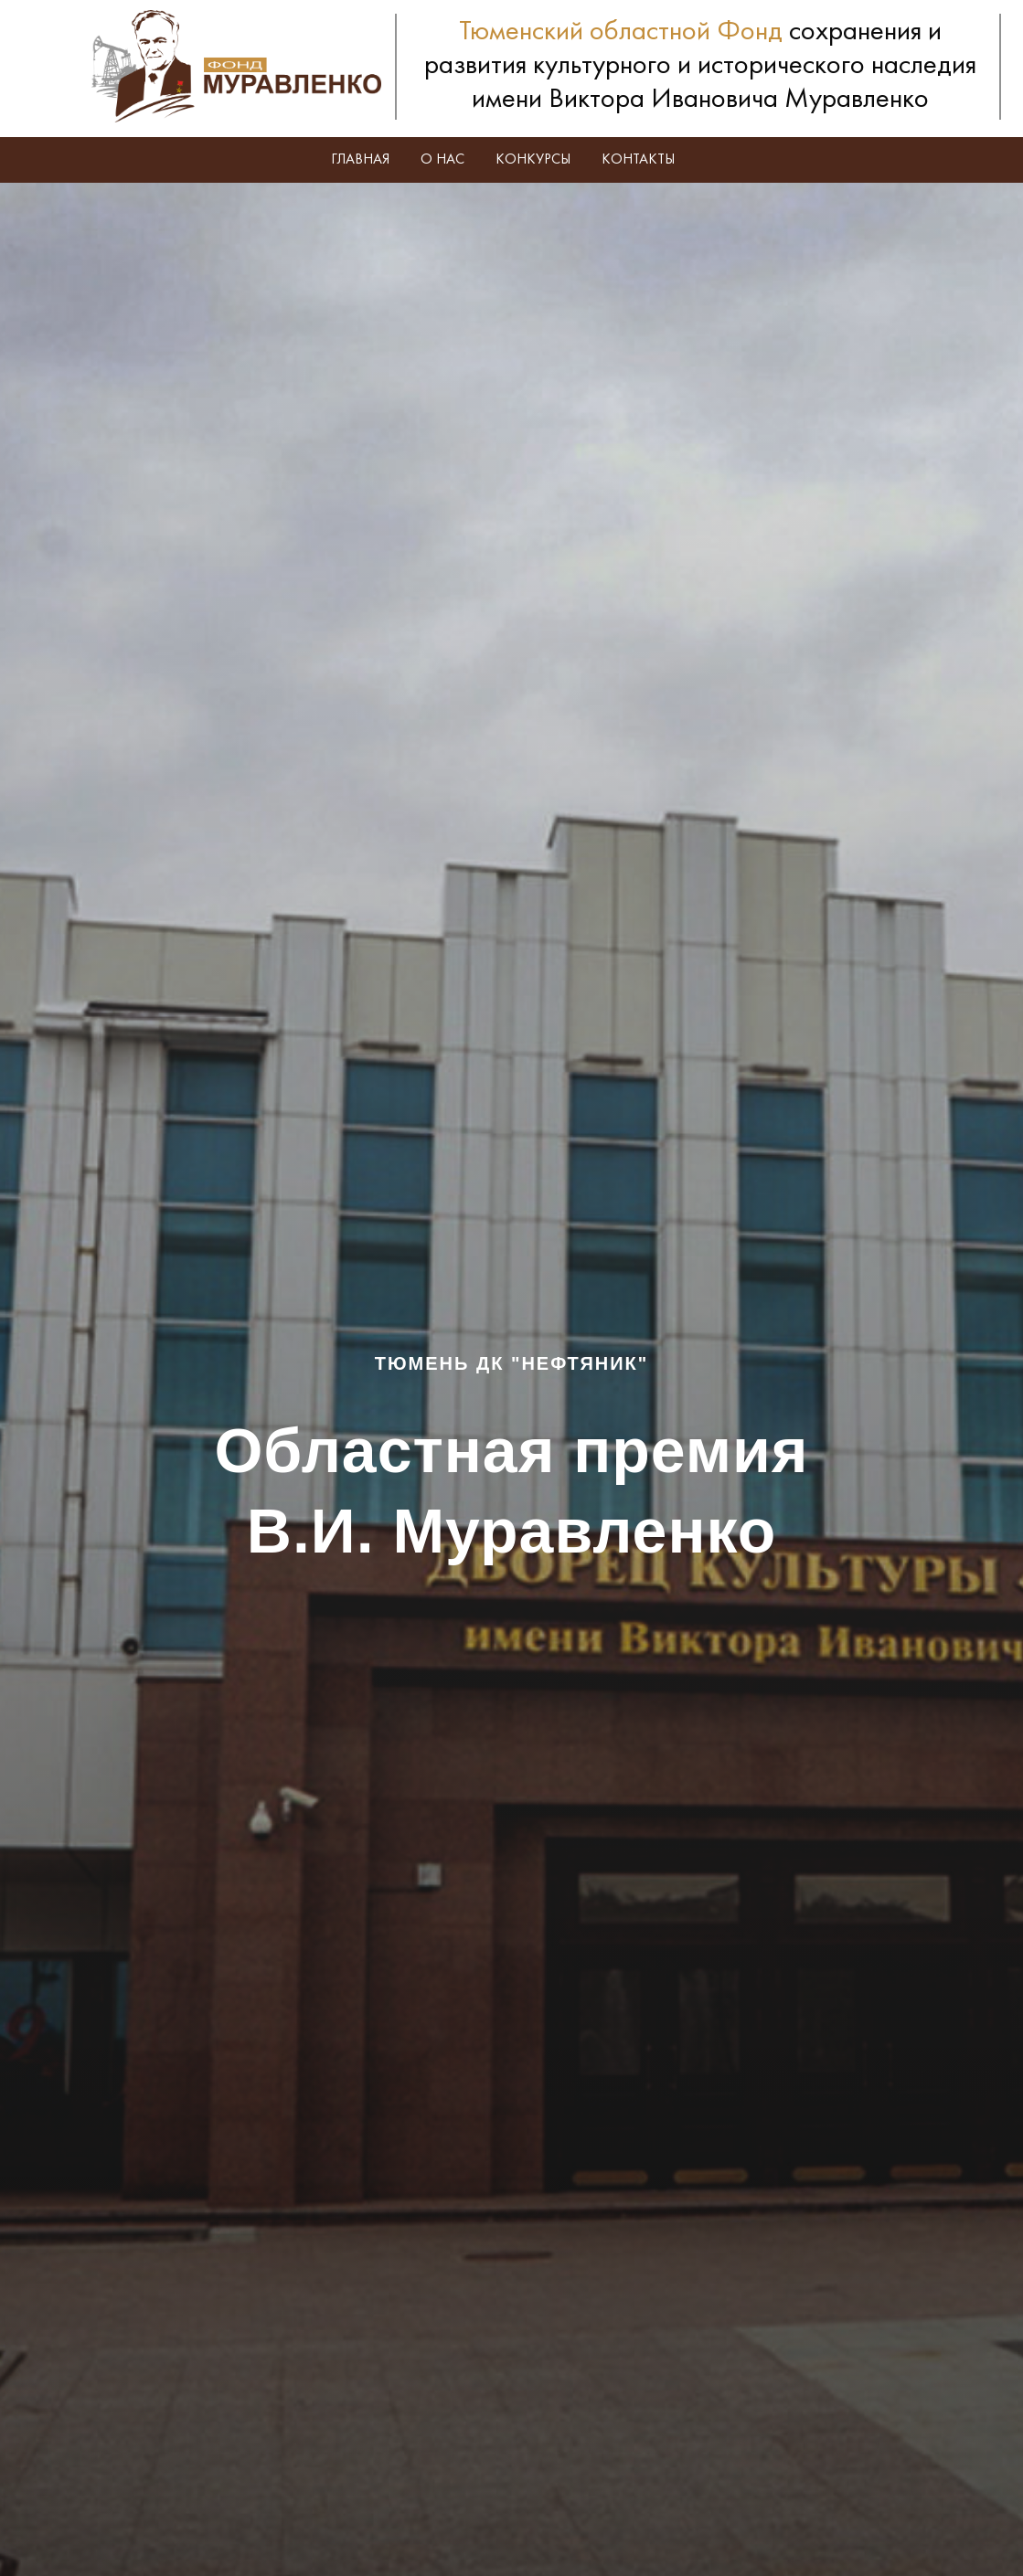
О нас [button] (442, 160)
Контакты (638, 160)
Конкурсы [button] (533, 160)
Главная (360, 160)
